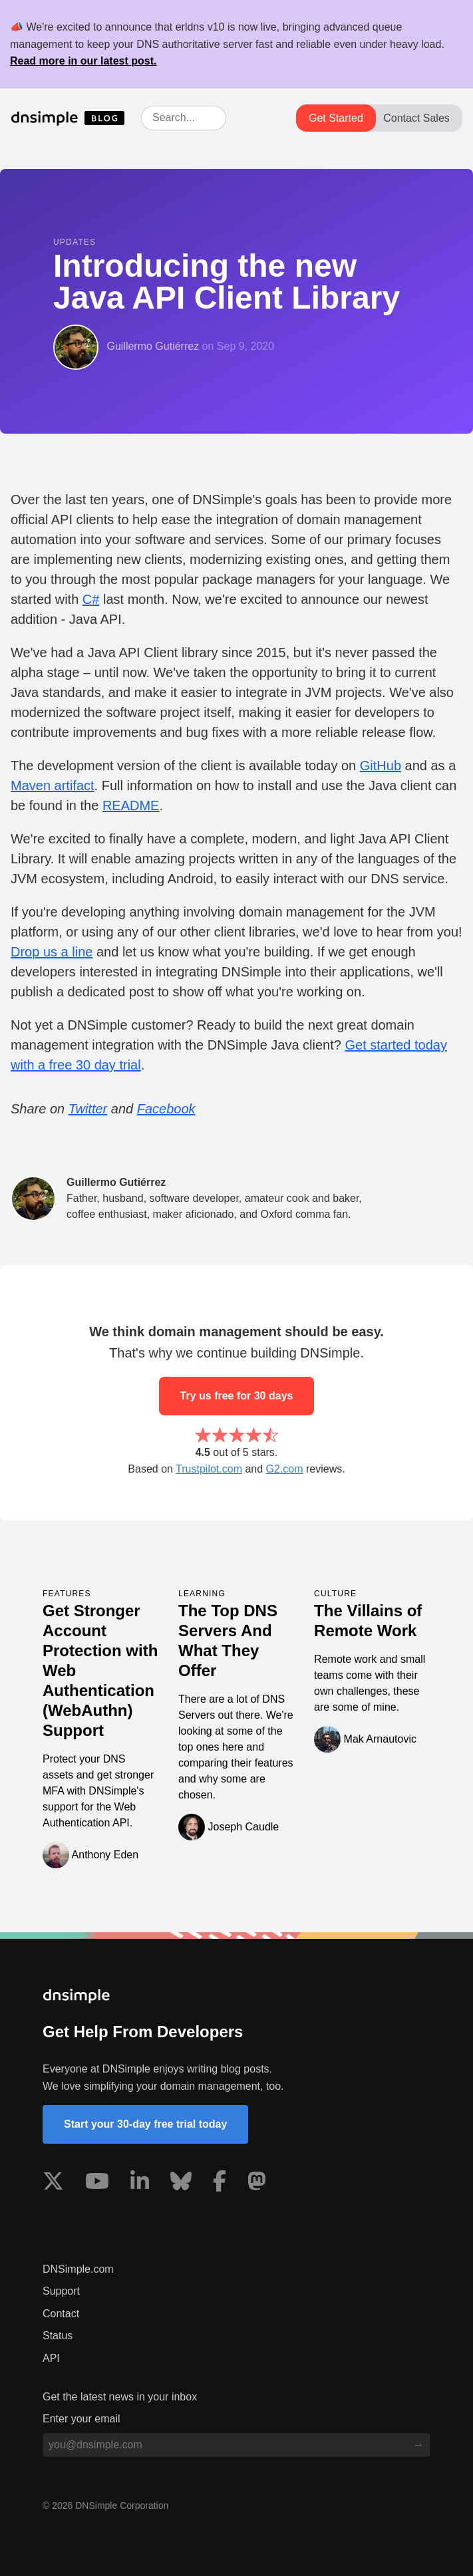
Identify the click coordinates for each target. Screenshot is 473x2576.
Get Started (336, 118)
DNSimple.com (78, 2269)
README (131, 805)
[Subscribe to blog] (418, 2445)
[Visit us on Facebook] (219, 2183)
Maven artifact (52, 785)
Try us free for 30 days (236, 1395)
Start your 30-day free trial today (145, 2124)
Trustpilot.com (209, 1469)
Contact (61, 2313)
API (51, 2358)
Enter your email (81, 2418)
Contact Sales (416, 118)
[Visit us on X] (53, 2183)
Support (61, 2291)
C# (91, 599)
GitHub (380, 765)
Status (58, 2335)
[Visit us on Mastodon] (256, 2183)
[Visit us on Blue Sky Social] (181, 2183)
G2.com (284, 1469)
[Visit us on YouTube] (97, 2183)
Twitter (88, 1108)
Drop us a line (51, 951)
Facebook (166, 1108)
